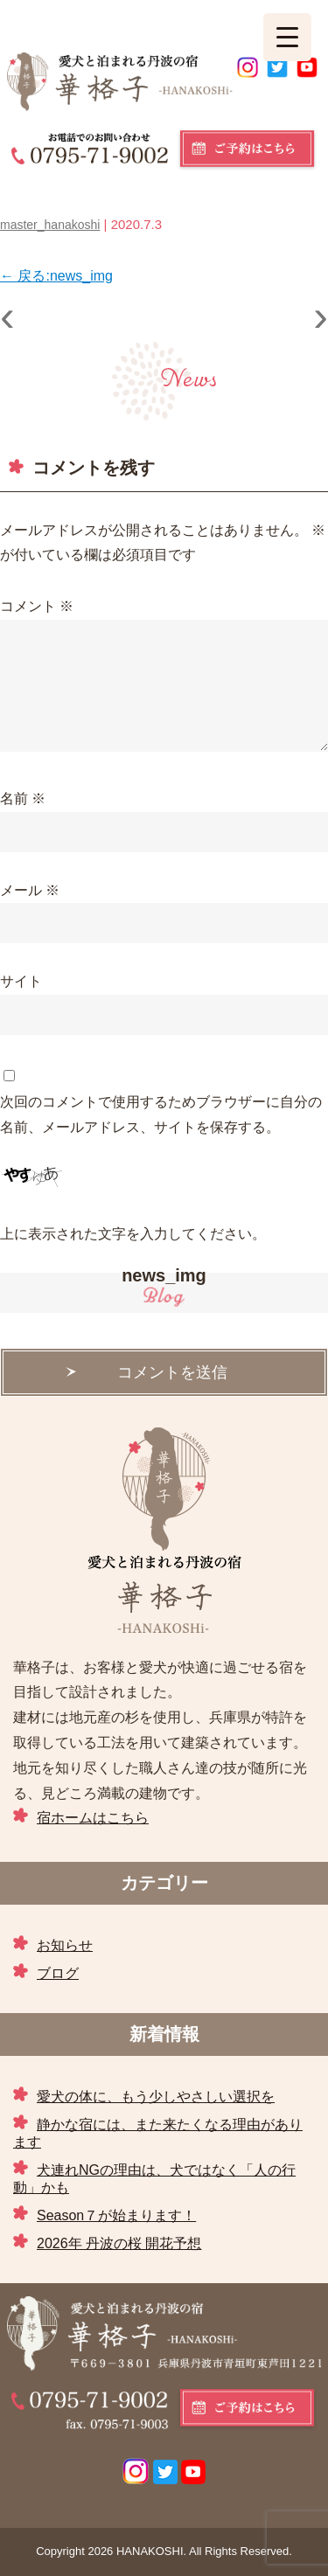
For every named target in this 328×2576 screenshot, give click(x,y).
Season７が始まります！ (116, 2215)
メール (29, 890)
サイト (21, 981)
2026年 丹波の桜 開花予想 (119, 2243)
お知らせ (65, 1945)
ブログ (58, 1973)
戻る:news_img (56, 275)
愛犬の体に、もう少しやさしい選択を (156, 2096)
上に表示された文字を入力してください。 (133, 1233)
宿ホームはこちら (93, 1817)
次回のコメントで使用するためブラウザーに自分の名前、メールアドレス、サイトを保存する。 (161, 1114)
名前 (22, 798)
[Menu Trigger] (287, 37)
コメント (36, 606)
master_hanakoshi (50, 225)
